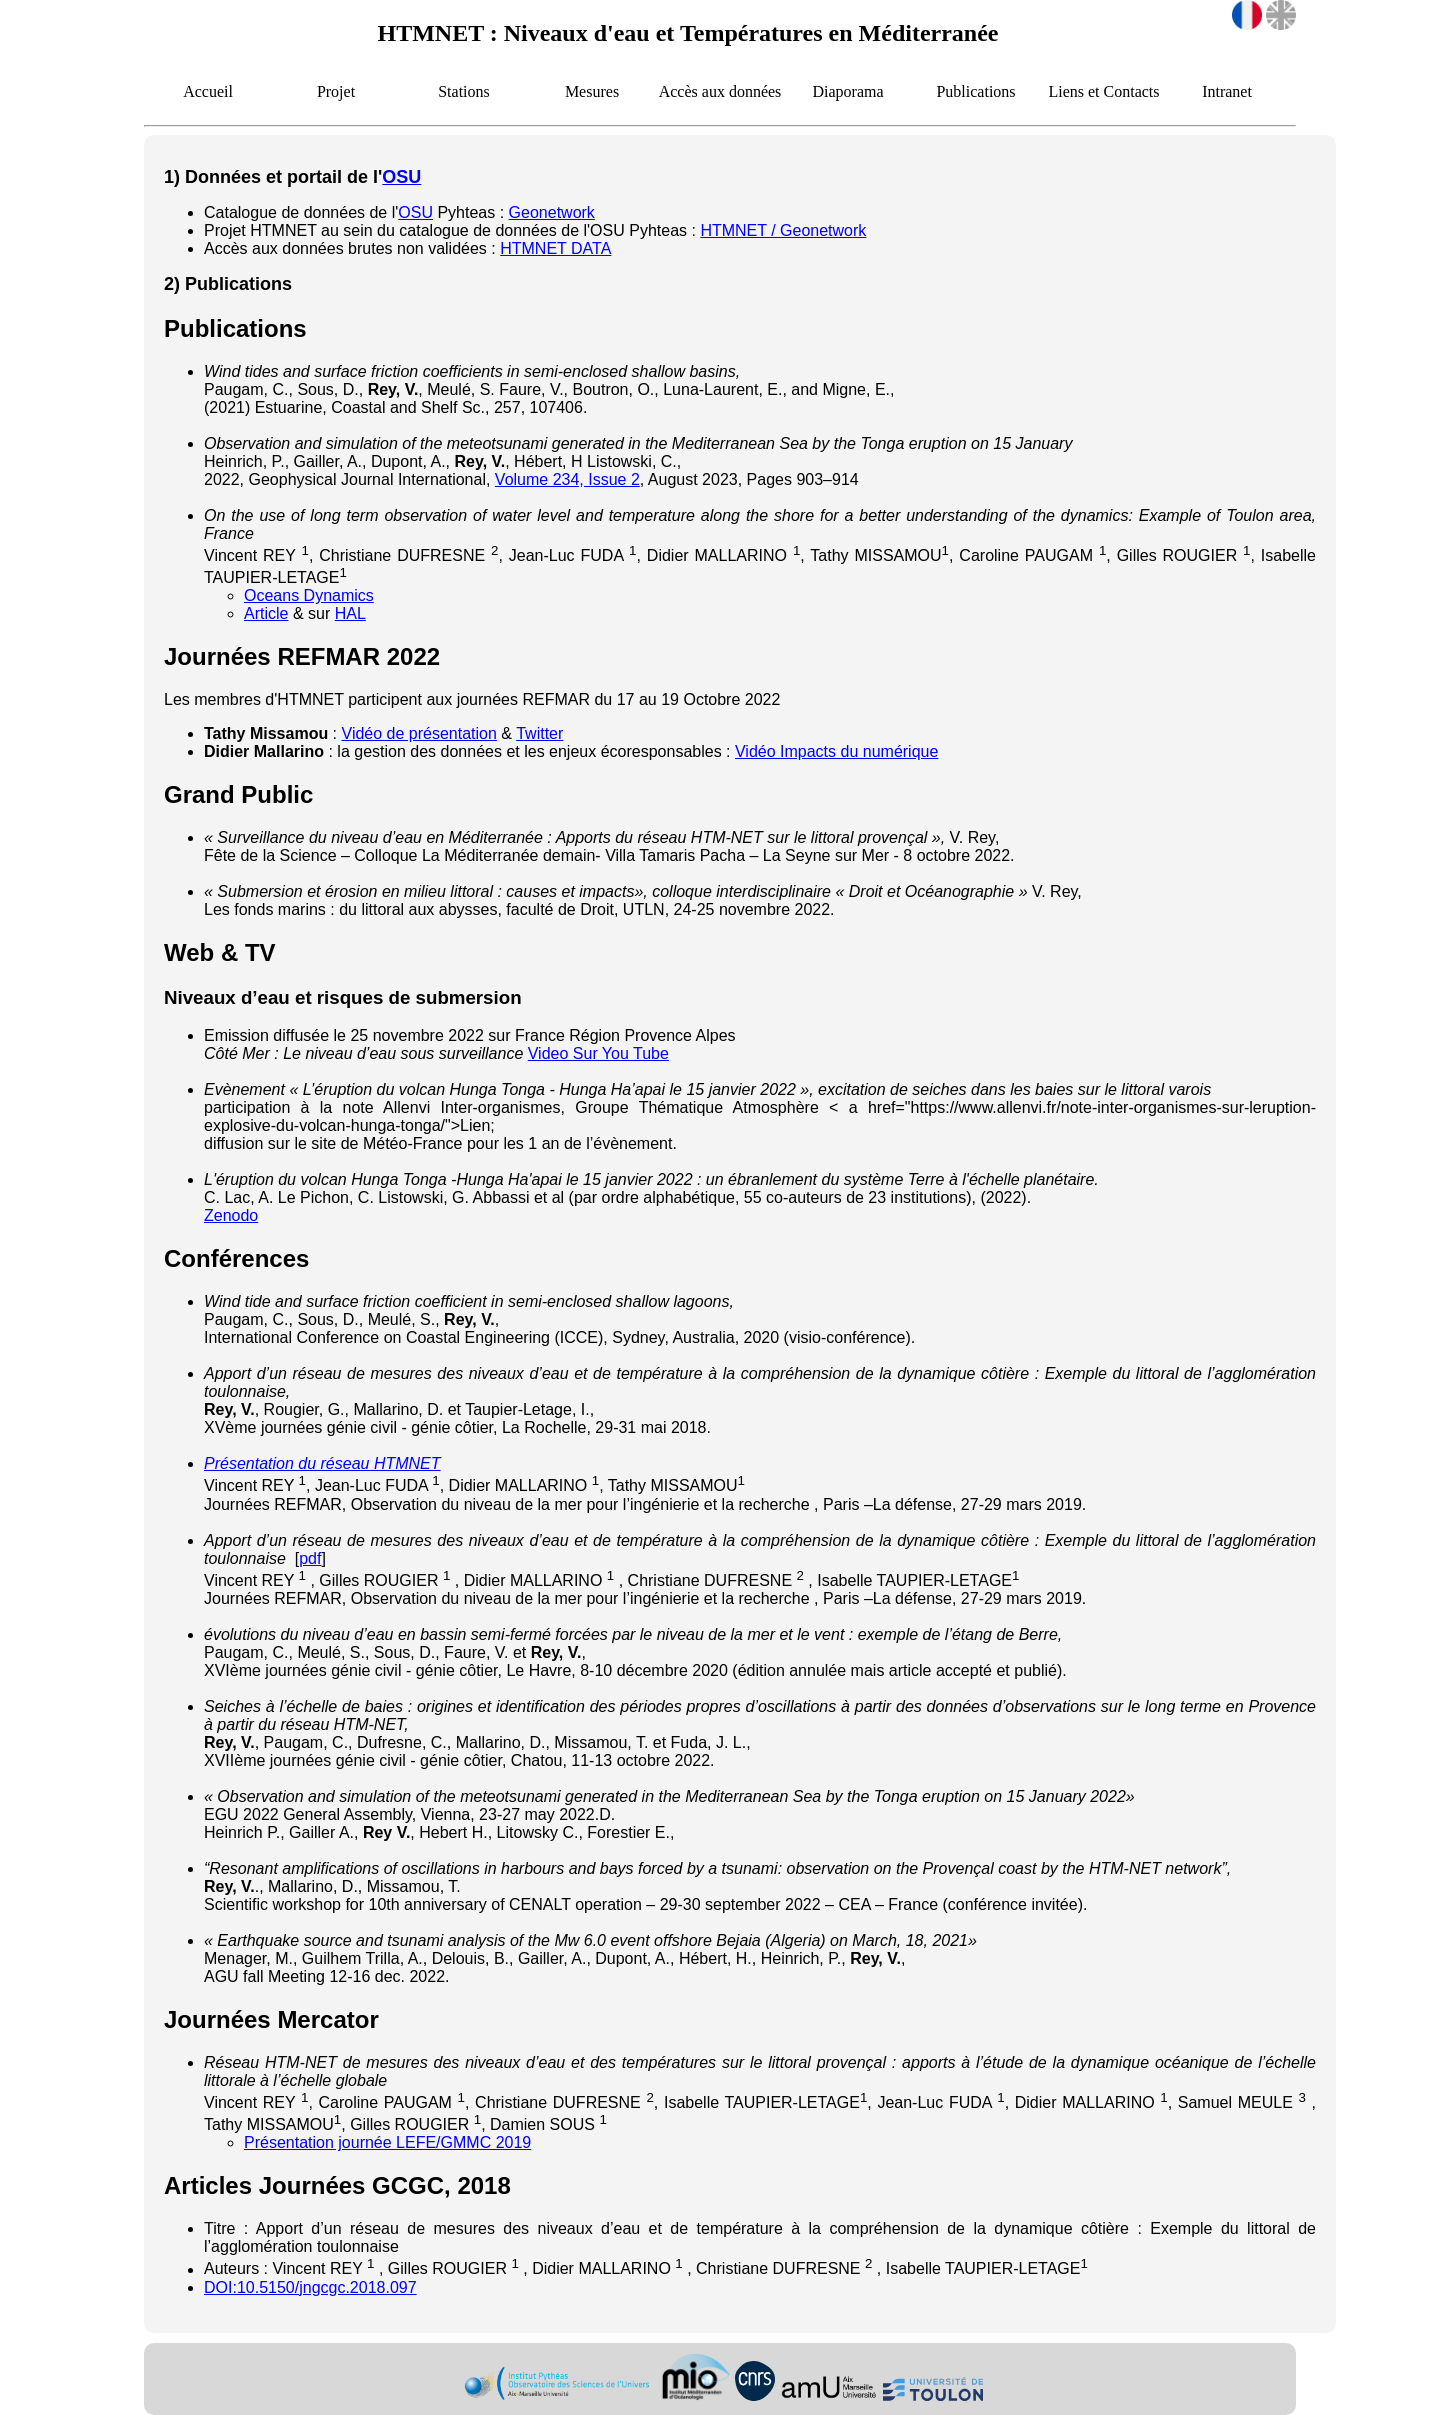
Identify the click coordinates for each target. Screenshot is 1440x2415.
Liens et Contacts (1103, 91)
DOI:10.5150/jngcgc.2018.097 (310, 2287)
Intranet (1227, 91)
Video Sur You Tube (598, 1053)
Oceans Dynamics (309, 595)
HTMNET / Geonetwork (783, 230)
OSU (401, 177)
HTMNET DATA (555, 248)
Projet (336, 91)
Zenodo (231, 1215)
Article (266, 613)
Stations (464, 91)
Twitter (539, 733)
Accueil (208, 91)
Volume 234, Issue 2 (567, 479)
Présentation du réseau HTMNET (322, 1463)
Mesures (592, 91)
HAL (350, 613)
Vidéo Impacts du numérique (836, 751)
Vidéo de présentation (419, 733)
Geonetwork (552, 212)
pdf (310, 1558)
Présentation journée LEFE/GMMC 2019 (387, 2142)
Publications (975, 91)
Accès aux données (720, 91)
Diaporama (847, 91)
